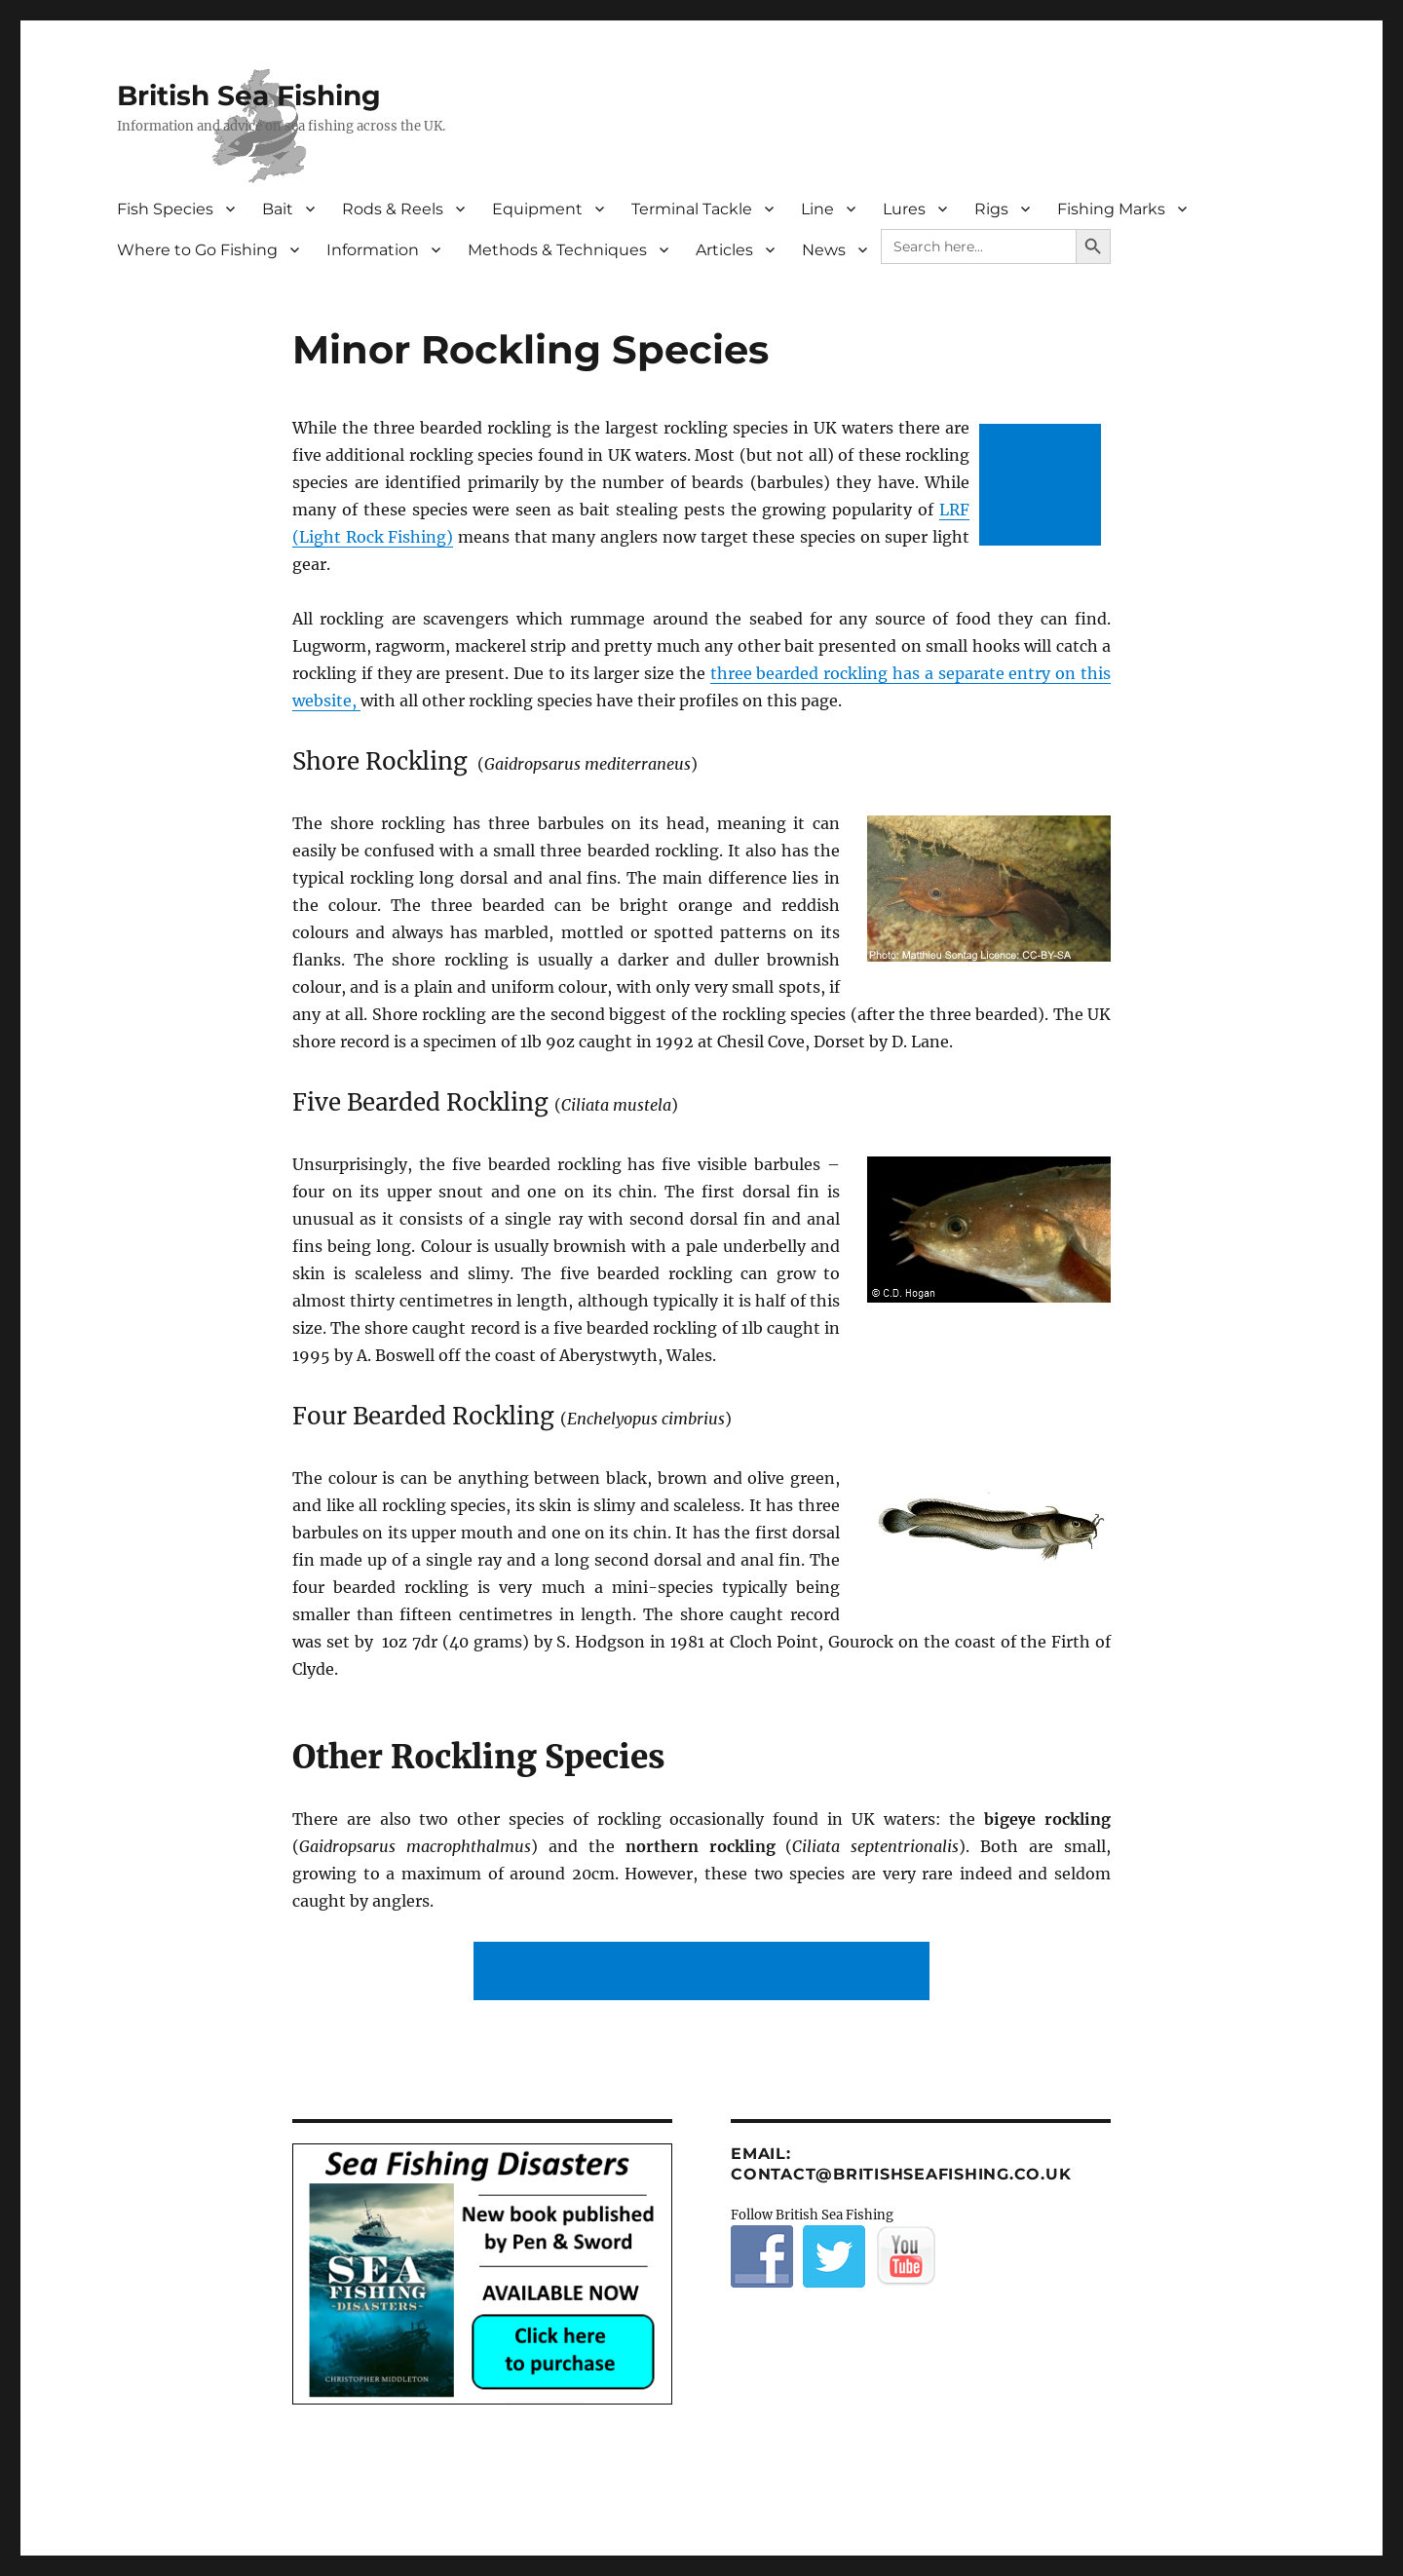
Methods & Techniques (557, 250)
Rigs (991, 209)
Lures (904, 209)
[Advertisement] (1044, 487)
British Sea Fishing (249, 95)
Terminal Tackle (691, 209)
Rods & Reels (392, 209)
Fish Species (165, 209)
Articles (724, 250)
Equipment (537, 209)
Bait (277, 209)
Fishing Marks (1111, 209)
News (824, 250)
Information (372, 250)
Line (817, 209)
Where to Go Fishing (197, 250)
